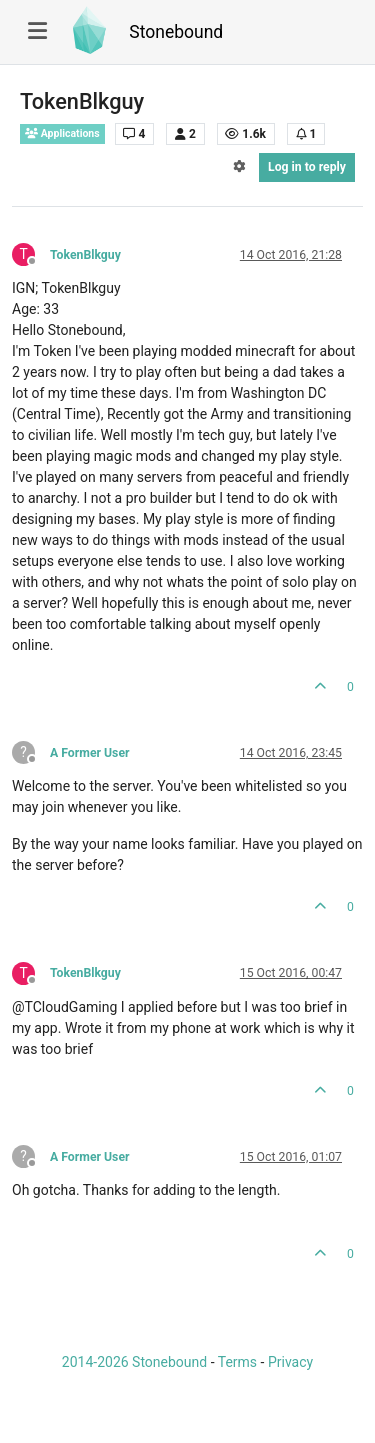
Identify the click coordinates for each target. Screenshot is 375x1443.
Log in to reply (307, 167)
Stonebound (176, 32)
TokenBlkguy (85, 255)
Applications (62, 133)
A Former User (90, 753)
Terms (237, 1362)
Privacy (290, 1362)
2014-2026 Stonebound (134, 1362)
